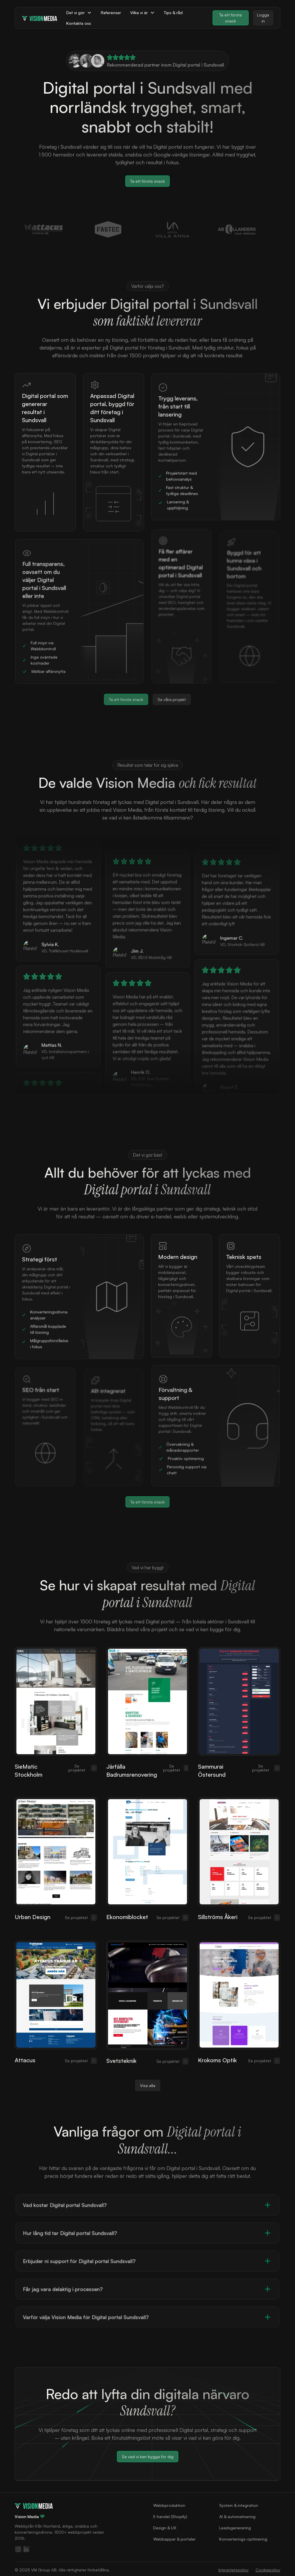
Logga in (263, 17)
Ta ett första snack (230, 17)
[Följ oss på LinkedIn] (26, 2549)
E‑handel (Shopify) (170, 2516)
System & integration (238, 2505)
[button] (79, 12)
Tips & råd (173, 12)
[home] (39, 17)
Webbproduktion (169, 2505)
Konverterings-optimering (243, 2539)
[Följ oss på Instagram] (18, 2549)
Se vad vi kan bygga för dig (147, 2456)
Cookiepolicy (268, 2569)
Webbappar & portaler (174, 2539)
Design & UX (164, 2527)
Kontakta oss (78, 23)
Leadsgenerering (235, 2527)
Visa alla (147, 2076)
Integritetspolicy (233, 2569)
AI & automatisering (237, 2516)
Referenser (111, 12)
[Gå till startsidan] (34, 2505)
